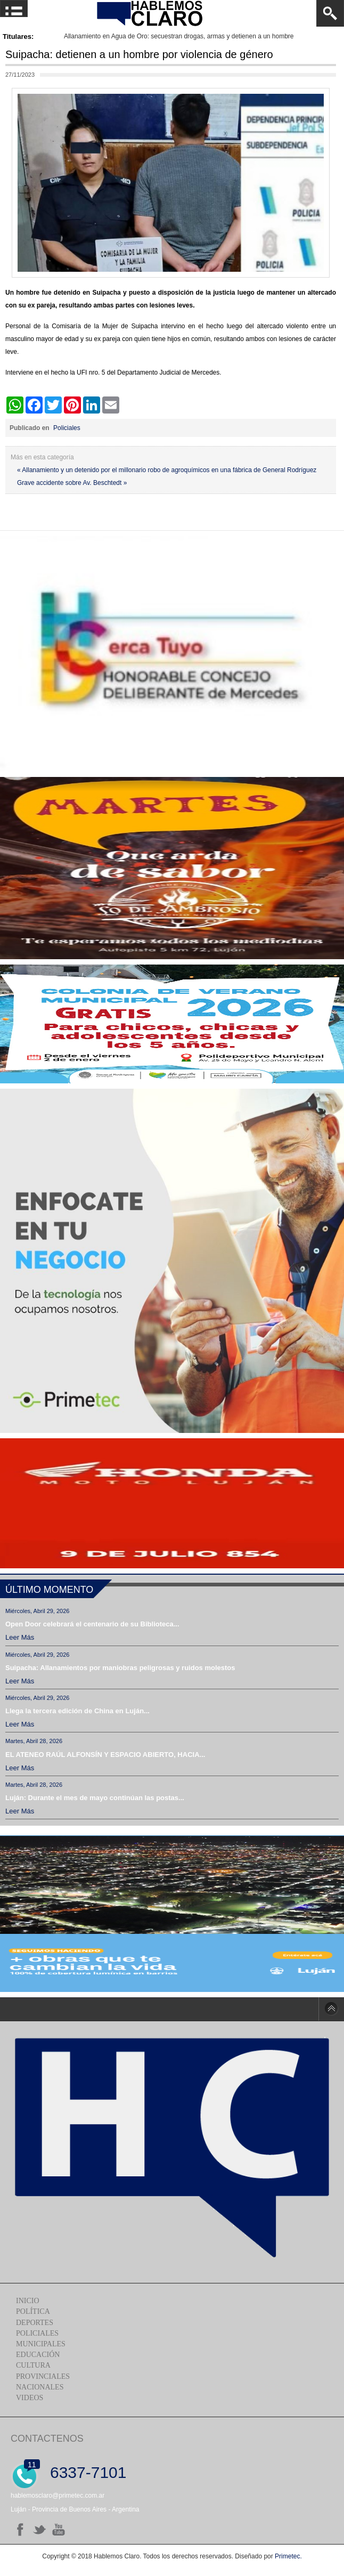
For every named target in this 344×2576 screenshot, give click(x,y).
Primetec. (288, 2556)
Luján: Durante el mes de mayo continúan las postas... (94, 1798)
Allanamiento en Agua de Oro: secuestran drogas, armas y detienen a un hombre (179, 36)
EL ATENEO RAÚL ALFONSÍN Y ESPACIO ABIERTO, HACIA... (105, 1755)
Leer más (19, 1637)
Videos (29, 2398)
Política (33, 2311)
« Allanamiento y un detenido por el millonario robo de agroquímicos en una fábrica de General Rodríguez (166, 470)
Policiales (66, 428)
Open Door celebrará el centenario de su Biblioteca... (92, 1624)
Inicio (27, 2301)
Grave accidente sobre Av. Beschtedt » (72, 483)
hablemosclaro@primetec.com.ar (57, 2495)
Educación (38, 2355)
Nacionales (39, 2387)
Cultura (33, 2365)
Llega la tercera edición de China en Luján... (77, 1711)
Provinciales (43, 2376)
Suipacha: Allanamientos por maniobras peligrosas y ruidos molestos (120, 1668)
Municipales (40, 2344)
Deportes (34, 2323)
